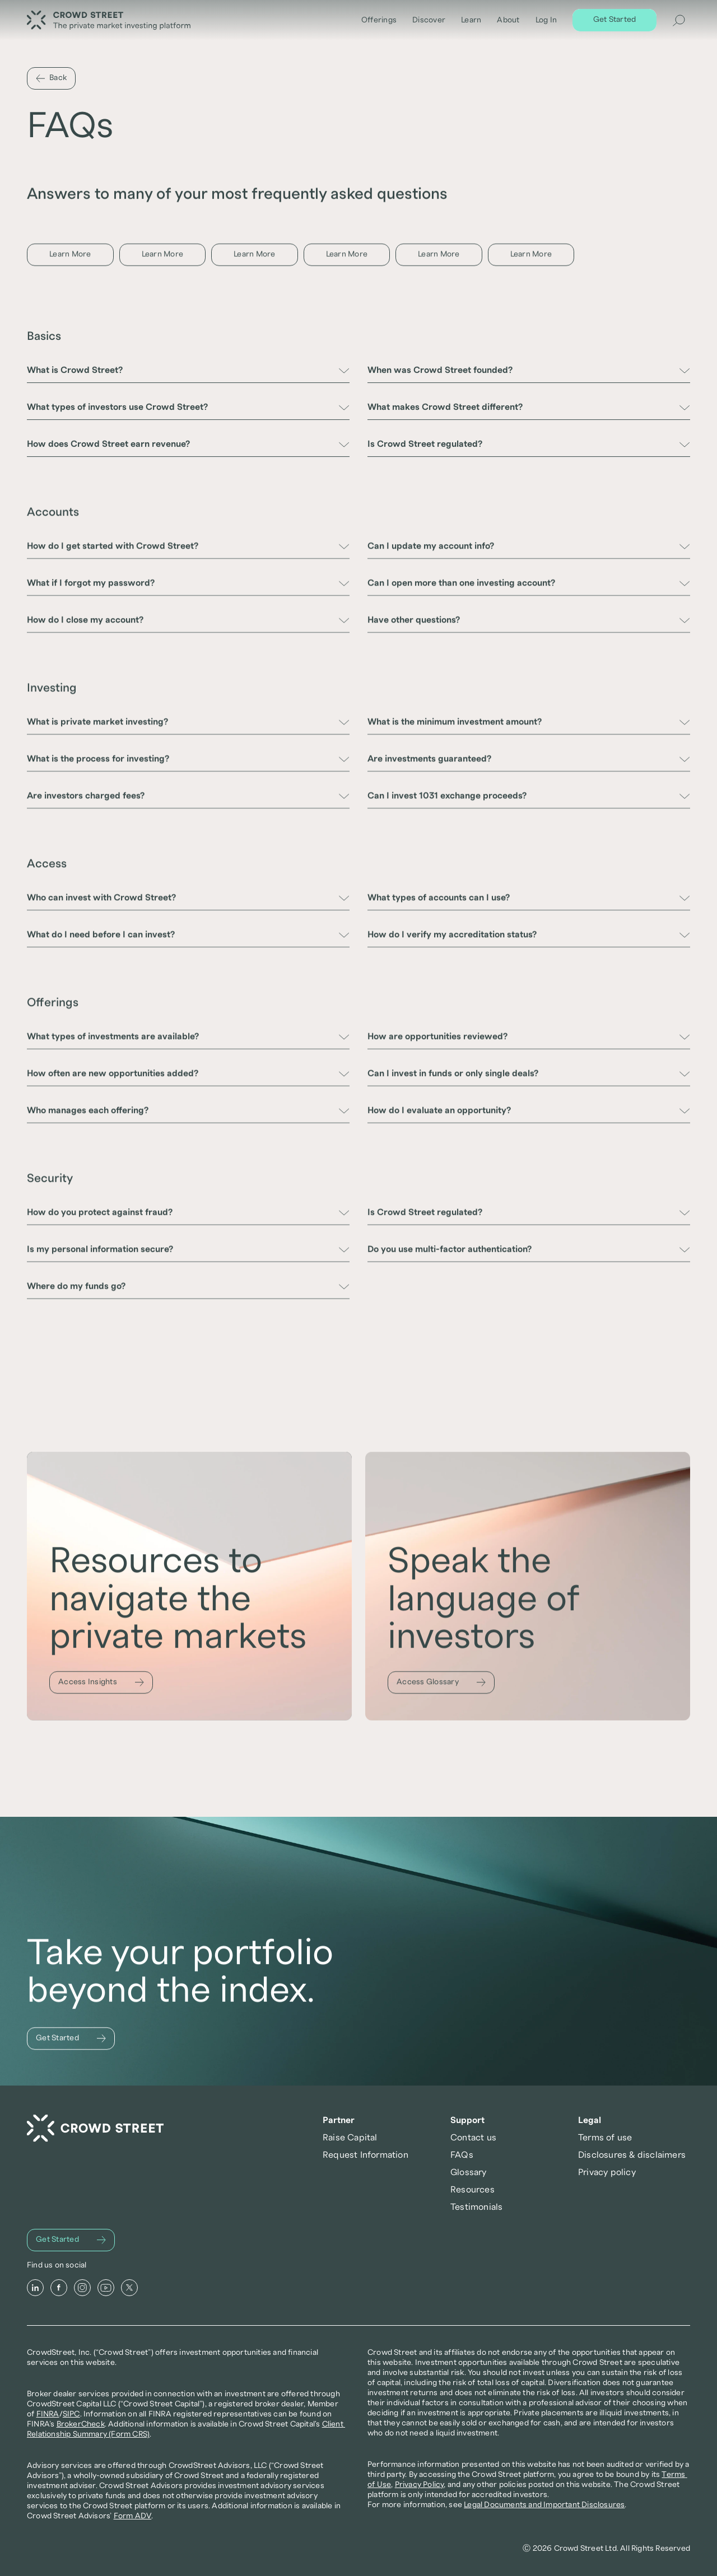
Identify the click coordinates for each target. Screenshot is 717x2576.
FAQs (461, 2154)
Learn (471, 20)
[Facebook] (58, 2287)
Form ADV (133, 2516)
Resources (472, 2189)
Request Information (365, 2154)
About (508, 20)
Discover (428, 20)
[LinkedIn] (35, 2287)
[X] (129, 2287)
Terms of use (605, 2137)
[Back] (51, 78)
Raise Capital (350, 2137)
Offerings (379, 20)
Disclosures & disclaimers (632, 2154)
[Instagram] (82, 2287)
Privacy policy (607, 2172)
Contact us (473, 2137)
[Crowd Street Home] (95, 2128)
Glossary (468, 2172)
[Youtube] (105, 2287)
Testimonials (476, 2207)
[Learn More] (70, 255)
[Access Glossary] (441, 1691)
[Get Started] (614, 20)
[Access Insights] (101, 1687)
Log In (546, 20)
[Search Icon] (679, 20)
